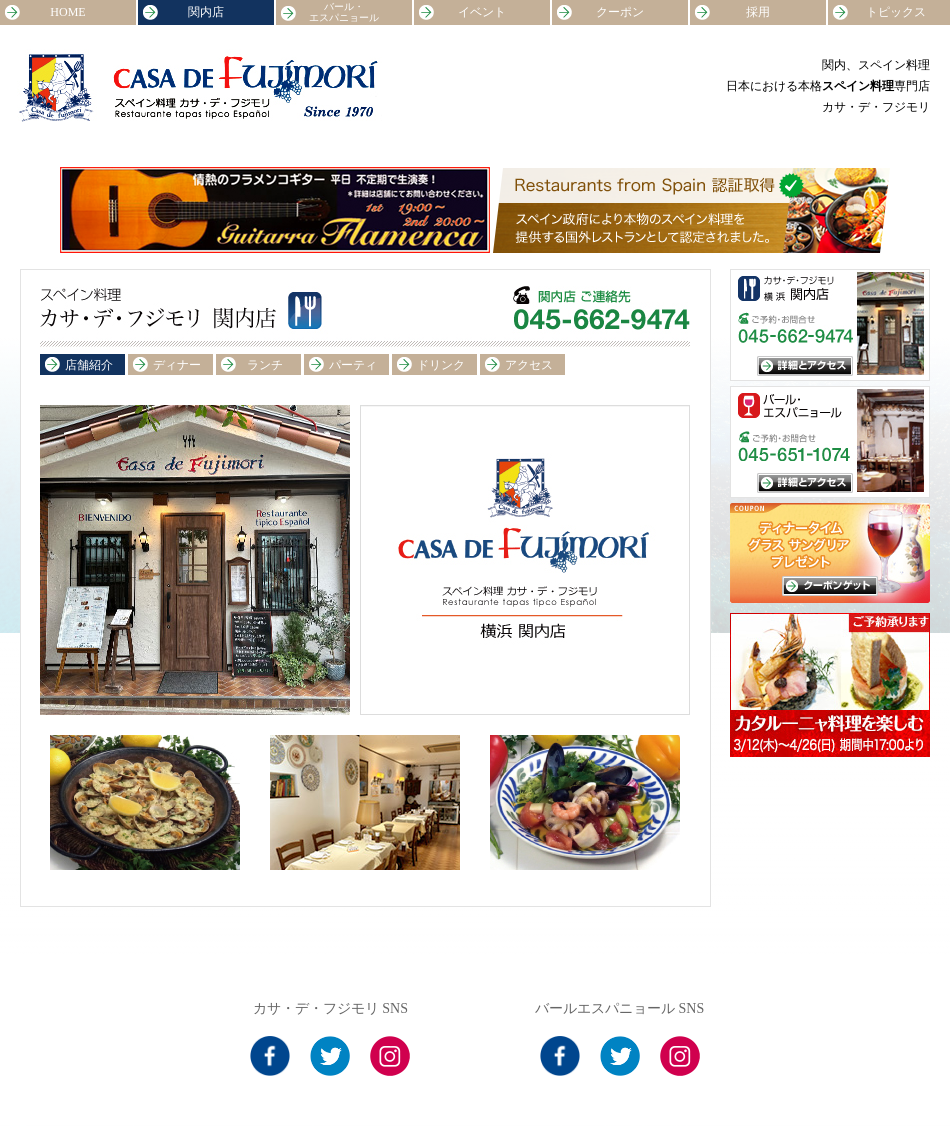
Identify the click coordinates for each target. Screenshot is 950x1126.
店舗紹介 (89, 365)
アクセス (529, 365)
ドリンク (441, 365)
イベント (482, 12)
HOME (67, 12)
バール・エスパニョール (344, 12)
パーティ (353, 365)
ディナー (177, 365)
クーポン (620, 12)
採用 (758, 12)
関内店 (206, 12)
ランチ (265, 365)
